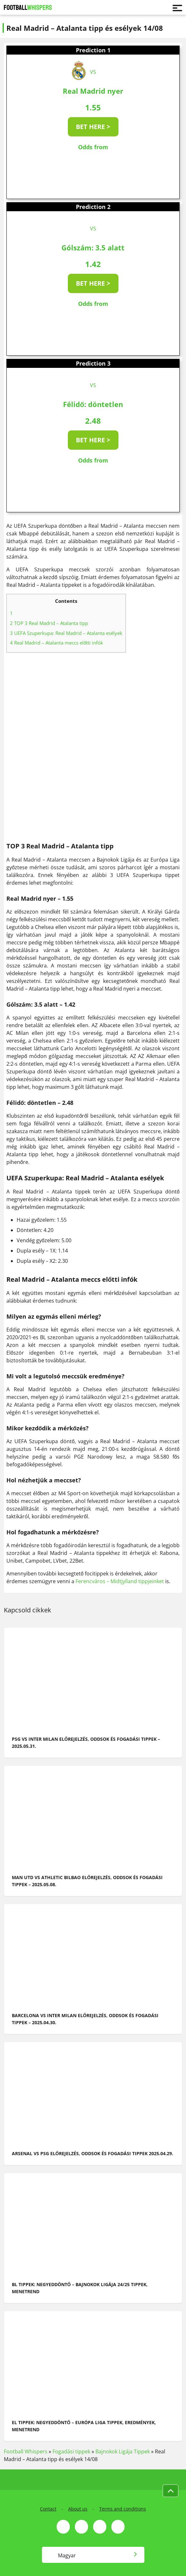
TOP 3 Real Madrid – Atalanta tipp (49, 623)
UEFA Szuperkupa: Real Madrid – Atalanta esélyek (66, 633)
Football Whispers (25, 2451)
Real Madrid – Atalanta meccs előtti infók (56, 642)
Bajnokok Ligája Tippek (122, 2451)
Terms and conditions (122, 2509)
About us (77, 2509)
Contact (48, 2509)
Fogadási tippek (71, 2451)
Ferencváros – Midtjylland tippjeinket (120, 1581)
